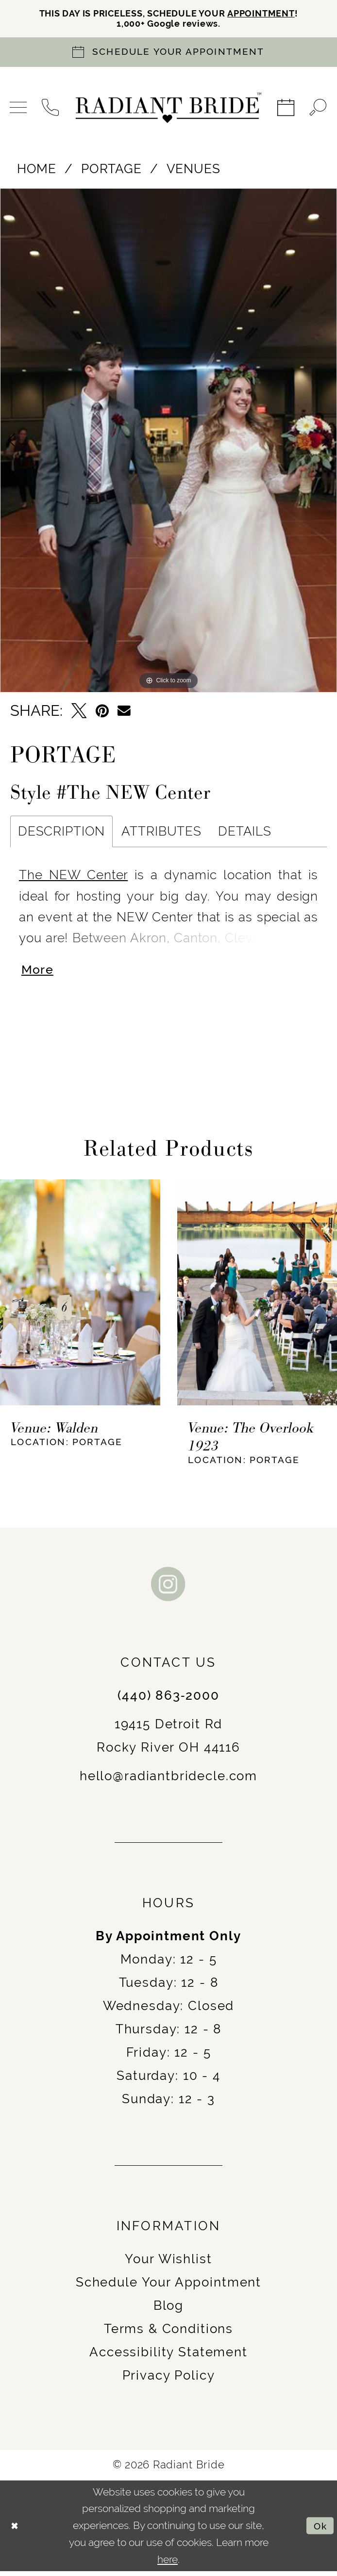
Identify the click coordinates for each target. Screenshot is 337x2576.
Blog (168, 2310)
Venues (193, 170)
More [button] (39, 974)
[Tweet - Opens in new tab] (78, 713)
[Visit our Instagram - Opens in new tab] (168, 1589)
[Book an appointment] (168, 54)
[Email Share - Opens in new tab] (124, 713)
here (167, 2564)
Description (61, 833)
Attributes (161, 833)
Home (36, 170)
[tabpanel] (168, 442)
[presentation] (80, 1297)
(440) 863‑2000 (168, 1700)
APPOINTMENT (271, 14)
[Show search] (318, 109)
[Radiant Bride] (168, 110)
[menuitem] (19, 109)
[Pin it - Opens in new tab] (102, 713)
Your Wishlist (168, 2263)
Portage (111, 170)
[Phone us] (51, 109)
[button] (19, 109)
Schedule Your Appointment (168, 2287)
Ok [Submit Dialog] (319, 2530)
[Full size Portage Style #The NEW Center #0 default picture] (168, 442)
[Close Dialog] (15, 2530)
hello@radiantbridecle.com (168, 1781)
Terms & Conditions (168, 2334)
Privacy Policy (168, 2380)
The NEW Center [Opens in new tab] (73, 877)
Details (244, 833)
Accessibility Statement (168, 2357)
